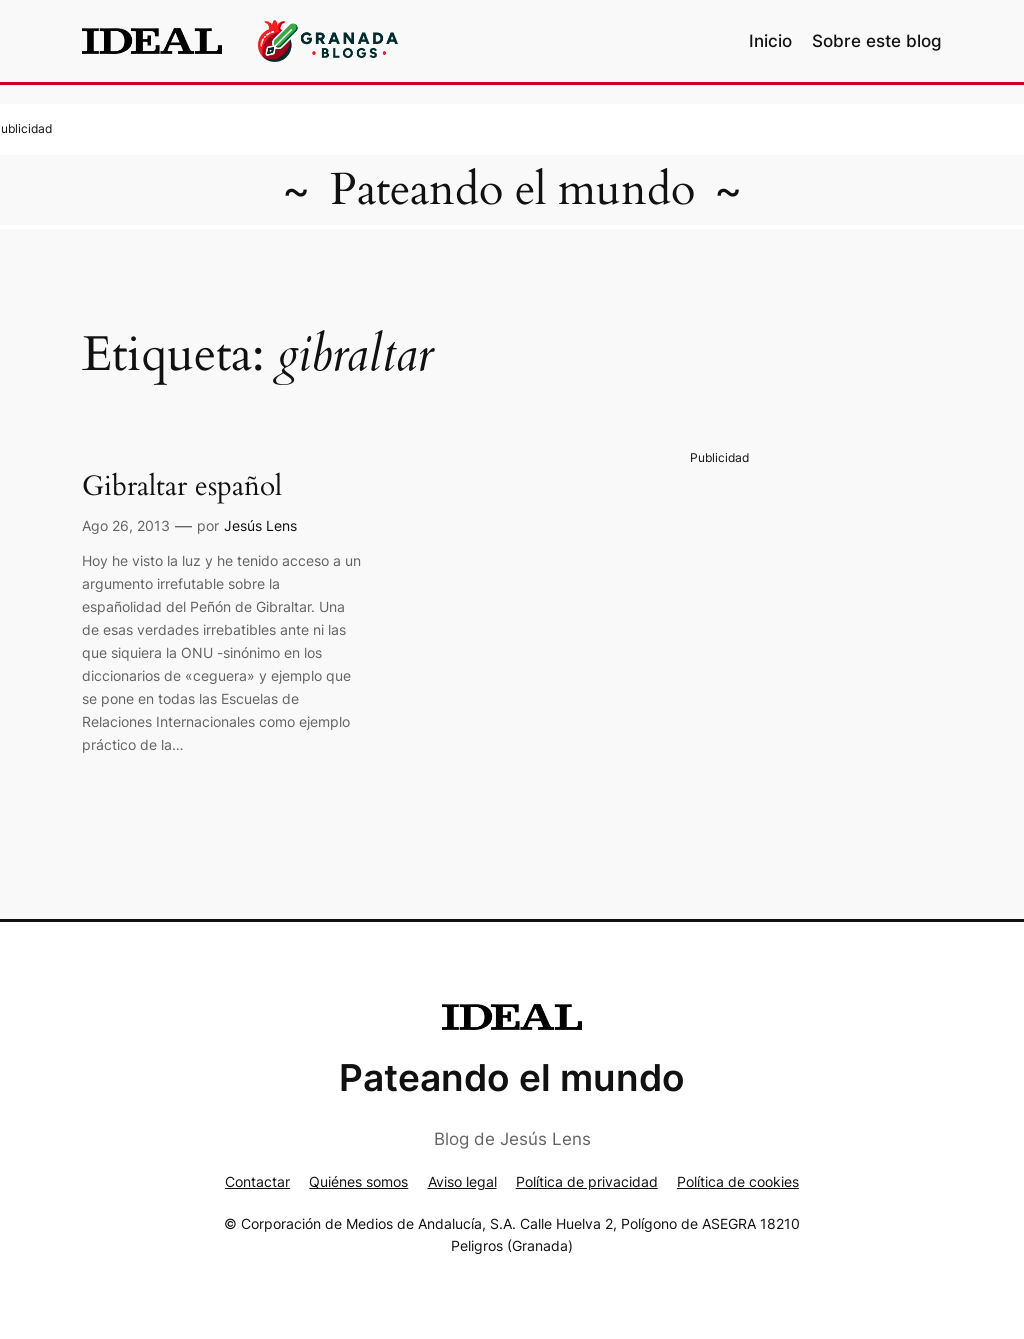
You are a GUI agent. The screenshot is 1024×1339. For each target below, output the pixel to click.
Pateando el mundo (512, 190)
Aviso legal (462, 1181)
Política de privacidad (587, 1181)
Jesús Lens (260, 525)
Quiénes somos (358, 1181)
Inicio (770, 41)
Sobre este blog (877, 41)
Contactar (257, 1181)
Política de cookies (738, 1181)
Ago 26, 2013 (126, 525)
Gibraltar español (182, 486)
